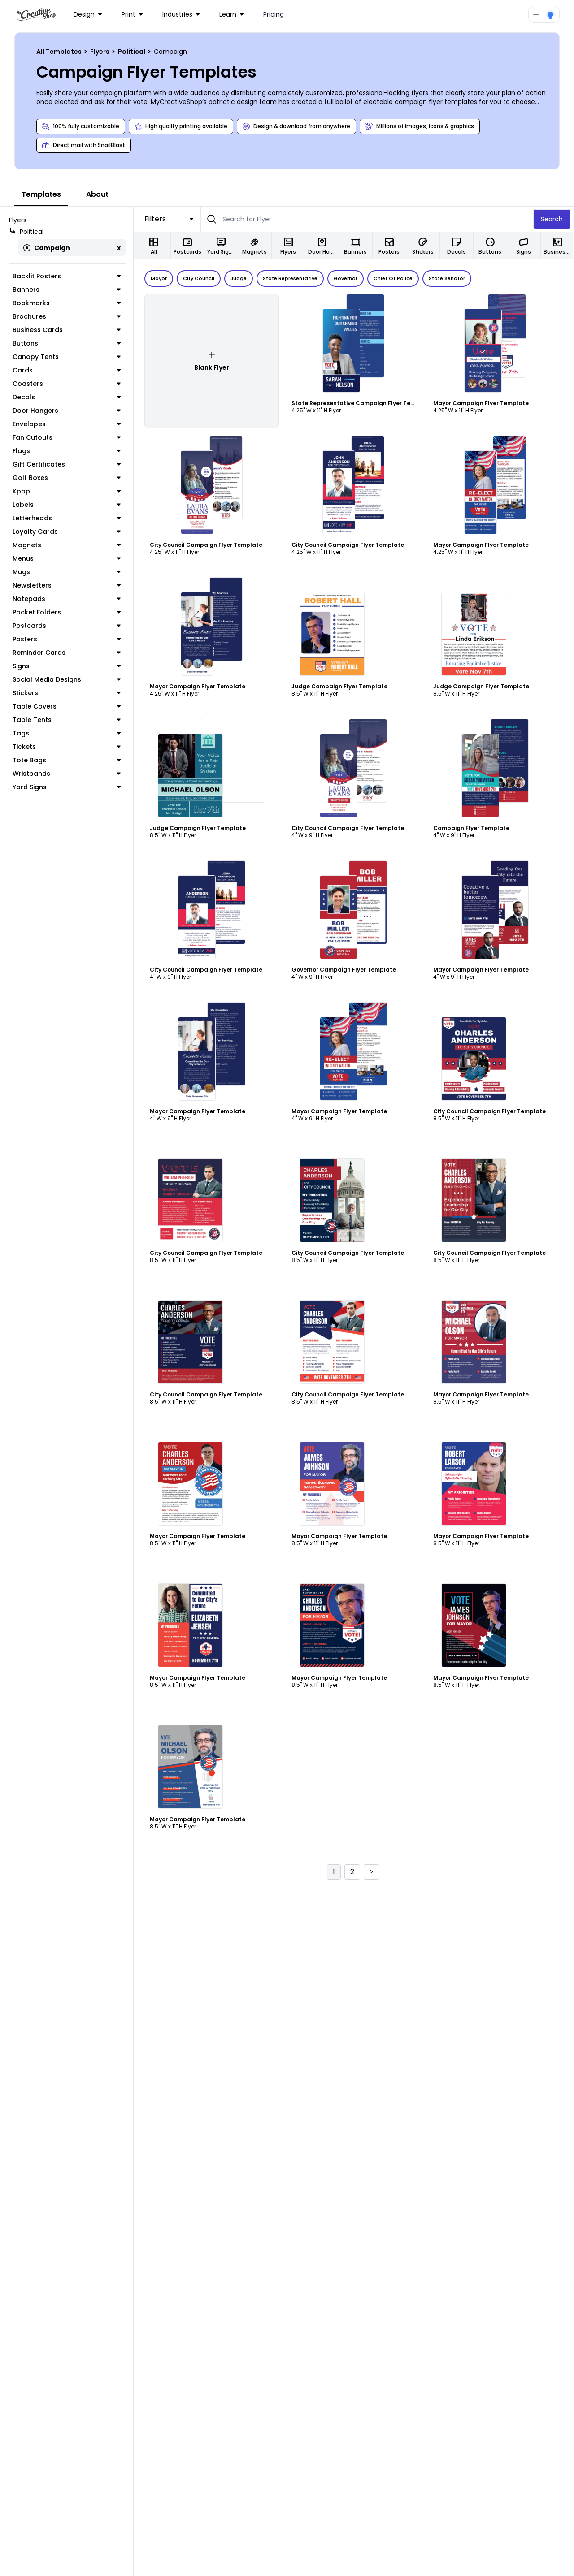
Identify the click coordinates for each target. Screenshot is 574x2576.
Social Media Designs (67, 679)
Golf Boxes (67, 477)
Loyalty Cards (67, 531)
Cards (67, 370)
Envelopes (67, 423)
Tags (67, 733)
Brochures (67, 316)
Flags (67, 450)
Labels (67, 504)
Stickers (67, 692)
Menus (67, 558)
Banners (67, 289)
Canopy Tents (67, 356)
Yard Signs (67, 786)
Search (553, 219)
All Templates (59, 51)
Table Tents (67, 719)
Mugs (67, 571)
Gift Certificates (67, 464)
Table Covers (67, 706)
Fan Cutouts (67, 437)
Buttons (67, 343)
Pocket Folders (67, 612)
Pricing (273, 14)
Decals (67, 397)
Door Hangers (67, 410)
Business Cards (67, 329)
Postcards (67, 625)
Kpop (67, 491)
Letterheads (67, 518)
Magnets (67, 544)
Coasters (67, 383)
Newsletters (67, 585)
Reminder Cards (67, 652)
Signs (67, 665)
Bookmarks (67, 302)
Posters (67, 639)
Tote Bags (67, 760)
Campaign (46, 247)
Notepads (67, 598)
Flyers (100, 51)
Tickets (67, 746)
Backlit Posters (67, 276)
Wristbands (67, 773)
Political (132, 51)
